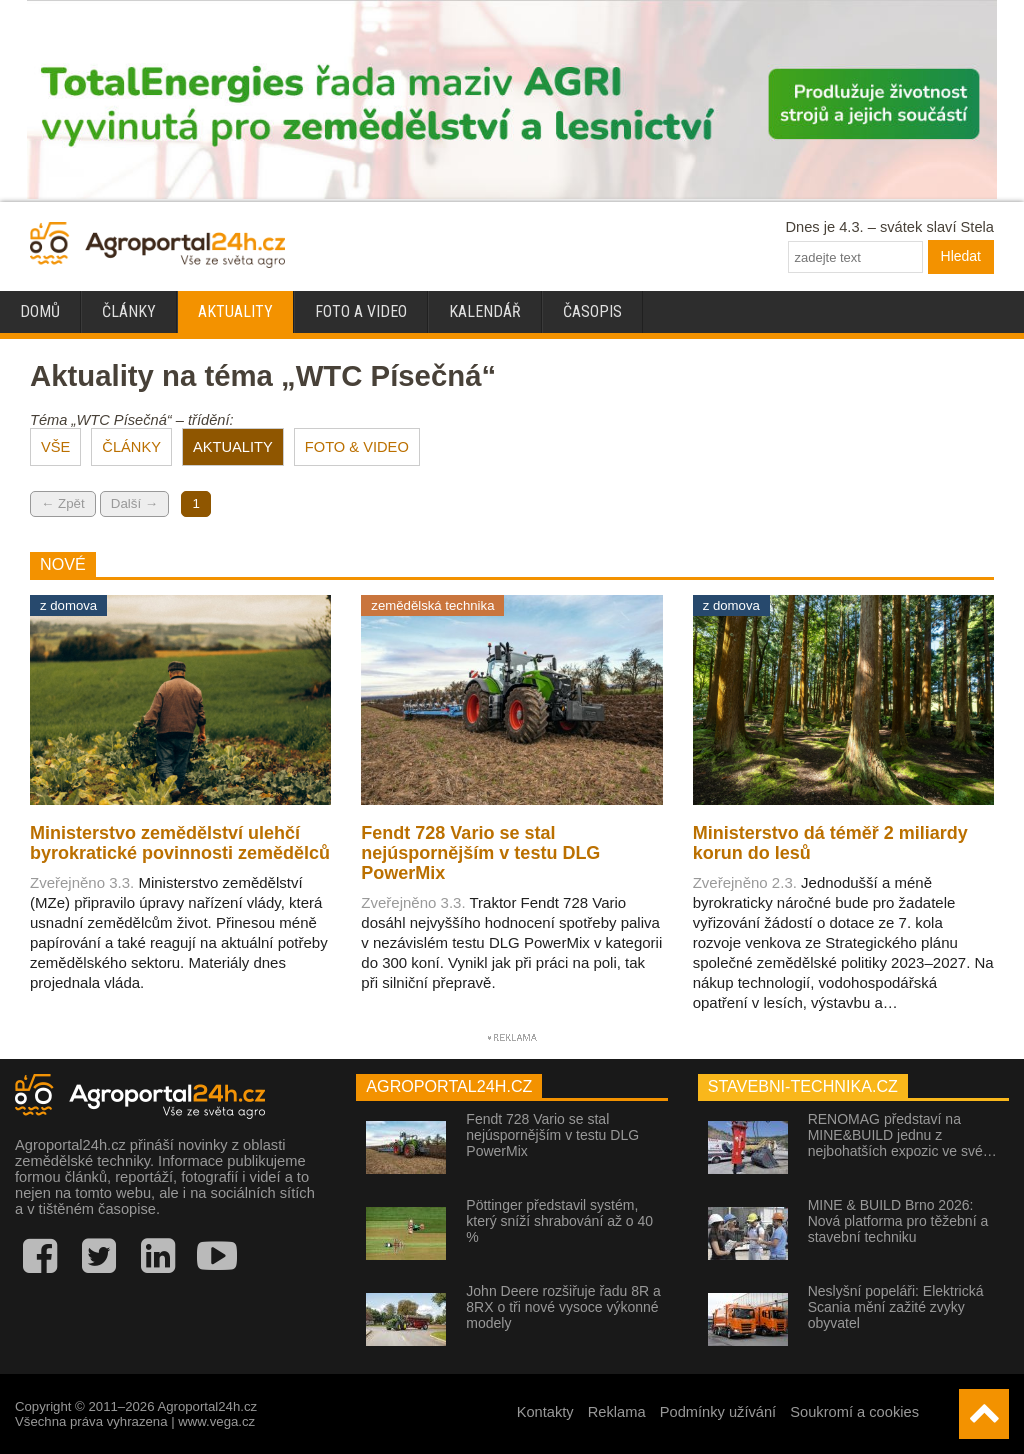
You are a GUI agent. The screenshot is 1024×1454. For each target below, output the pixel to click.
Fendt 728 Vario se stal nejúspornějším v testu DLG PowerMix (552, 1135)
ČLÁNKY (131, 447)
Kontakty (545, 1412)
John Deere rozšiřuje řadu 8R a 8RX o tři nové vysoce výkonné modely (563, 1307)
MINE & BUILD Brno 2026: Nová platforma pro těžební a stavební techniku (898, 1221)
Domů (40, 311)
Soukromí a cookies (854, 1412)
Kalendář (485, 311)
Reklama (617, 1412)
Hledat (961, 256)
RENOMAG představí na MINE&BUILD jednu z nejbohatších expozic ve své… (902, 1135)
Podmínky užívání (718, 1412)
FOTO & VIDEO (357, 447)
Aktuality (235, 311)
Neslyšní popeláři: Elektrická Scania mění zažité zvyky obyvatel (896, 1307)
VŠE (55, 447)
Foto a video (361, 311)
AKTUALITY (233, 447)
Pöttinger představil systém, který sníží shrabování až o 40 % (559, 1221)
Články (129, 311)
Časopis (592, 311)
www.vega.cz (216, 1421)
